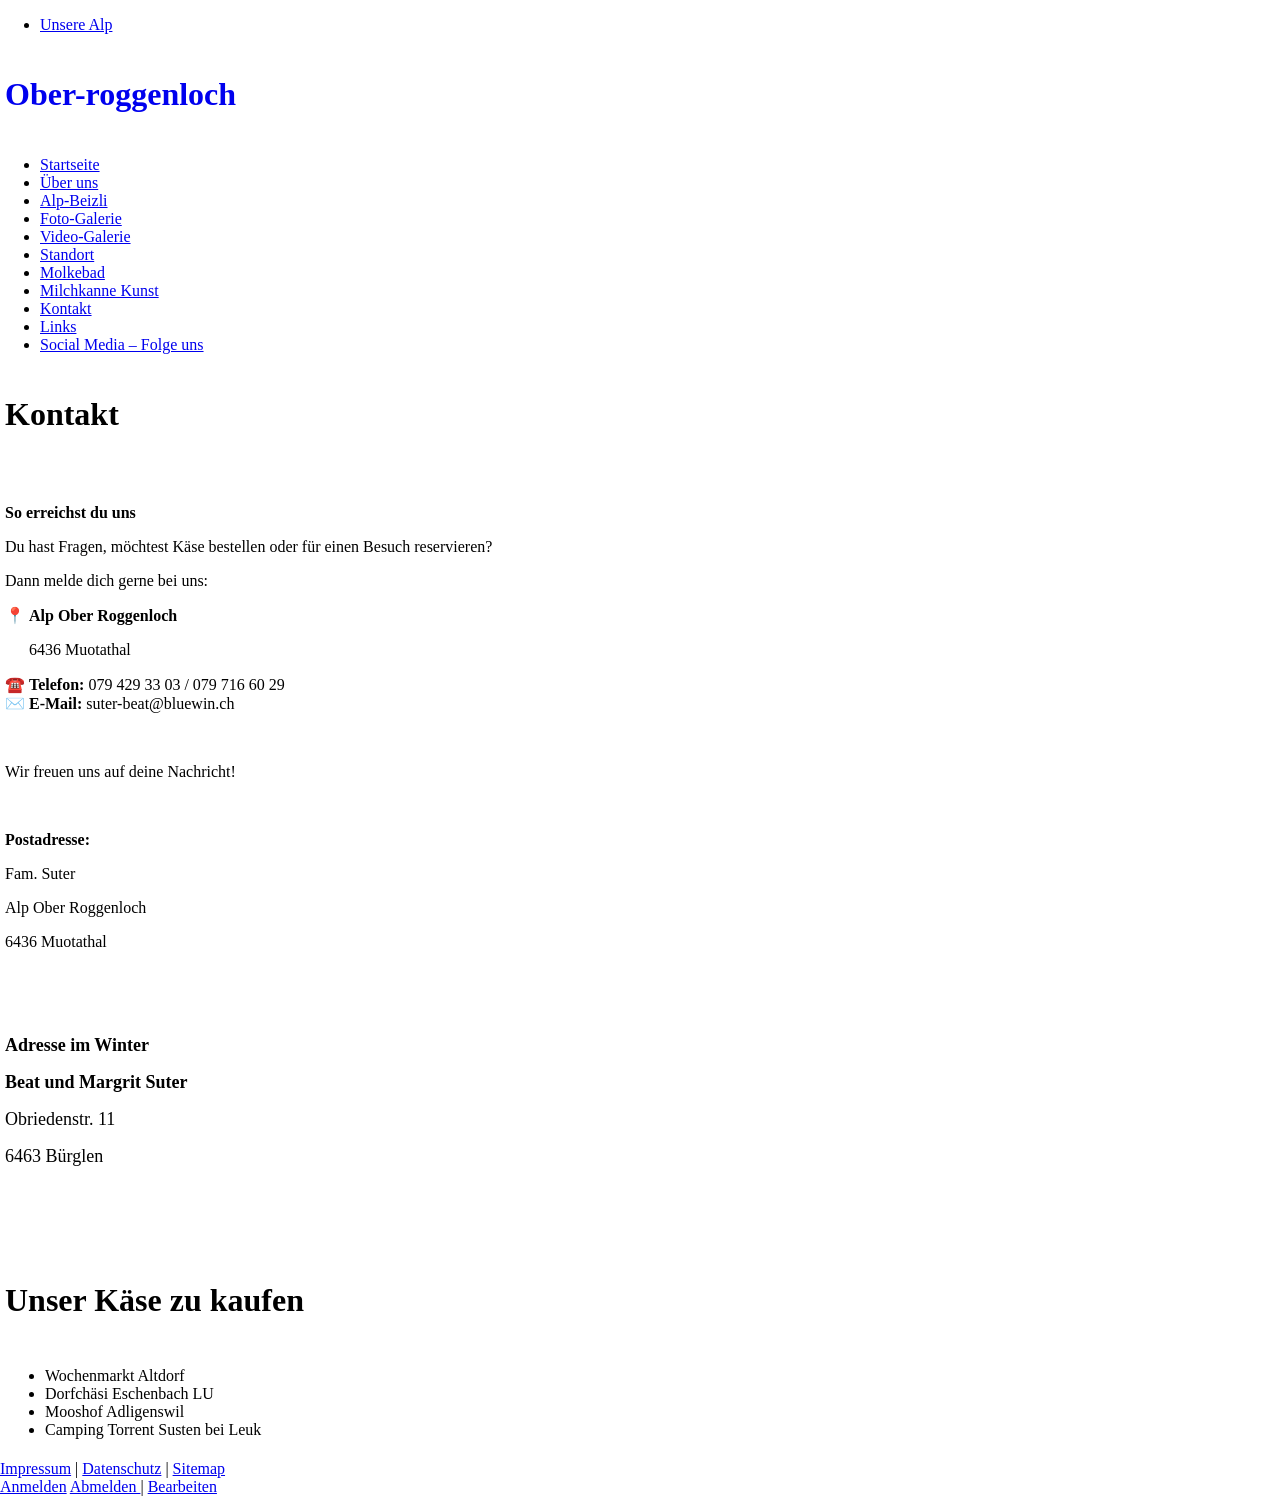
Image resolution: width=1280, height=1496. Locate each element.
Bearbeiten (182, 1486)
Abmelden (105, 1486)
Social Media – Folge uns (122, 344)
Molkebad (72, 272)
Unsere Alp (76, 24)
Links (58, 326)
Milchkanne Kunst (99, 290)
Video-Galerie (85, 236)
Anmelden (33, 1486)
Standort (67, 254)
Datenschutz (121, 1468)
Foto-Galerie (81, 218)
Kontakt (66, 308)
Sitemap (199, 1468)
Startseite (70, 164)
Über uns (69, 182)
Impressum (35, 1468)
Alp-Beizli (74, 200)
